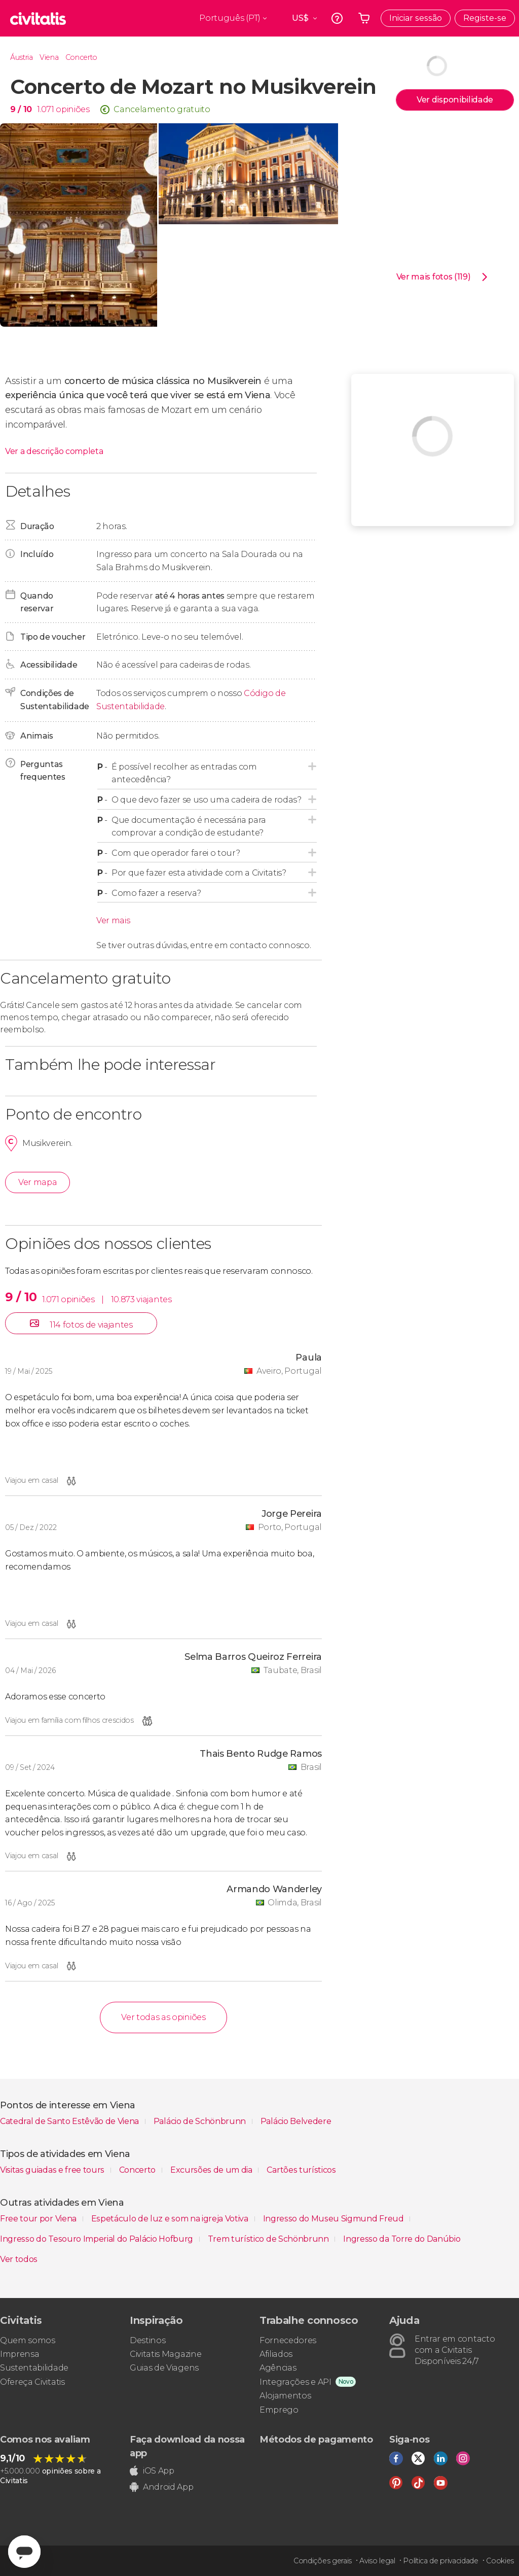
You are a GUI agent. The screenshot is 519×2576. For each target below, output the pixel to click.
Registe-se (484, 18)
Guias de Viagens (164, 2368)
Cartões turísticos (301, 2170)
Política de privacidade (440, 2560)
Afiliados (276, 2354)
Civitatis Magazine (165, 2354)
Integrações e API (295, 2382)
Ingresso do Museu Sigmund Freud (334, 2218)
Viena (49, 57)
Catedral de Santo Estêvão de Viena (70, 2121)
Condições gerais (322, 2560)
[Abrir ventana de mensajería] (24, 2551)
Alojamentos (285, 2395)
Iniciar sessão (415, 18)
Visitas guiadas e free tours (53, 2170)
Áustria (21, 57)
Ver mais (113, 920)
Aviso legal (377, 2560)
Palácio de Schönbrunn (201, 2121)
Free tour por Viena (39, 2218)
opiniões (72, 109)
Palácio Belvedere (296, 2121)
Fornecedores (288, 2340)
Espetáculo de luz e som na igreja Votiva (170, 2218)
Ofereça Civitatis (32, 2382)
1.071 (45, 109)
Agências (278, 2368)
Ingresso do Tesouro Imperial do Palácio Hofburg (97, 2239)
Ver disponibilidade (455, 100)
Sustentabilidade (34, 2368)
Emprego (279, 2410)
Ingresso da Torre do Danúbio (401, 2239)
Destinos (147, 2340)
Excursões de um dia (212, 2170)
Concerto (81, 57)
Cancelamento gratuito (162, 109)
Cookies (500, 2560)
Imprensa (19, 2354)
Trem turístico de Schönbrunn (269, 2239)
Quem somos (27, 2340)
